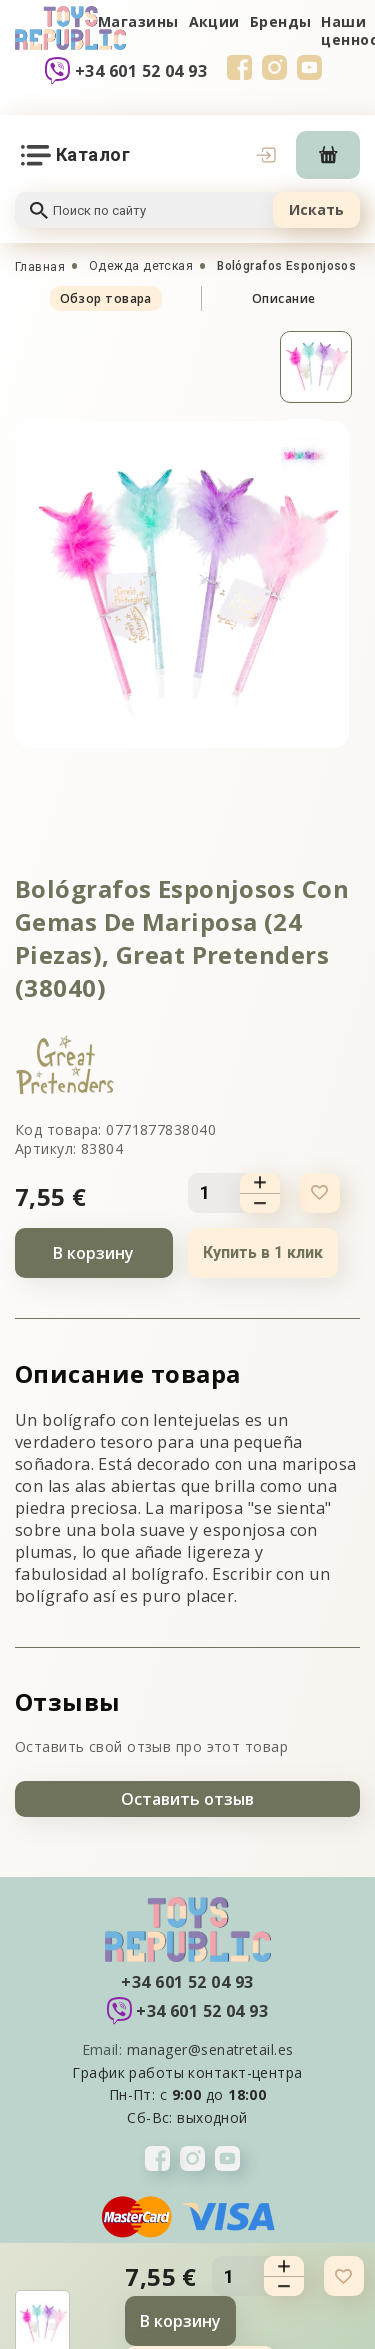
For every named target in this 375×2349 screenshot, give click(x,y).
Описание (284, 298)
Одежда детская (141, 266)
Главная (40, 267)
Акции (214, 21)
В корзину (93, 1253)
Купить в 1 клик (263, 1252)
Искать (316, 209)
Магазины (138, 21)
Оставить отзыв (187, 1799)
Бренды (281, 21)
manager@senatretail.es (210, 2049)
